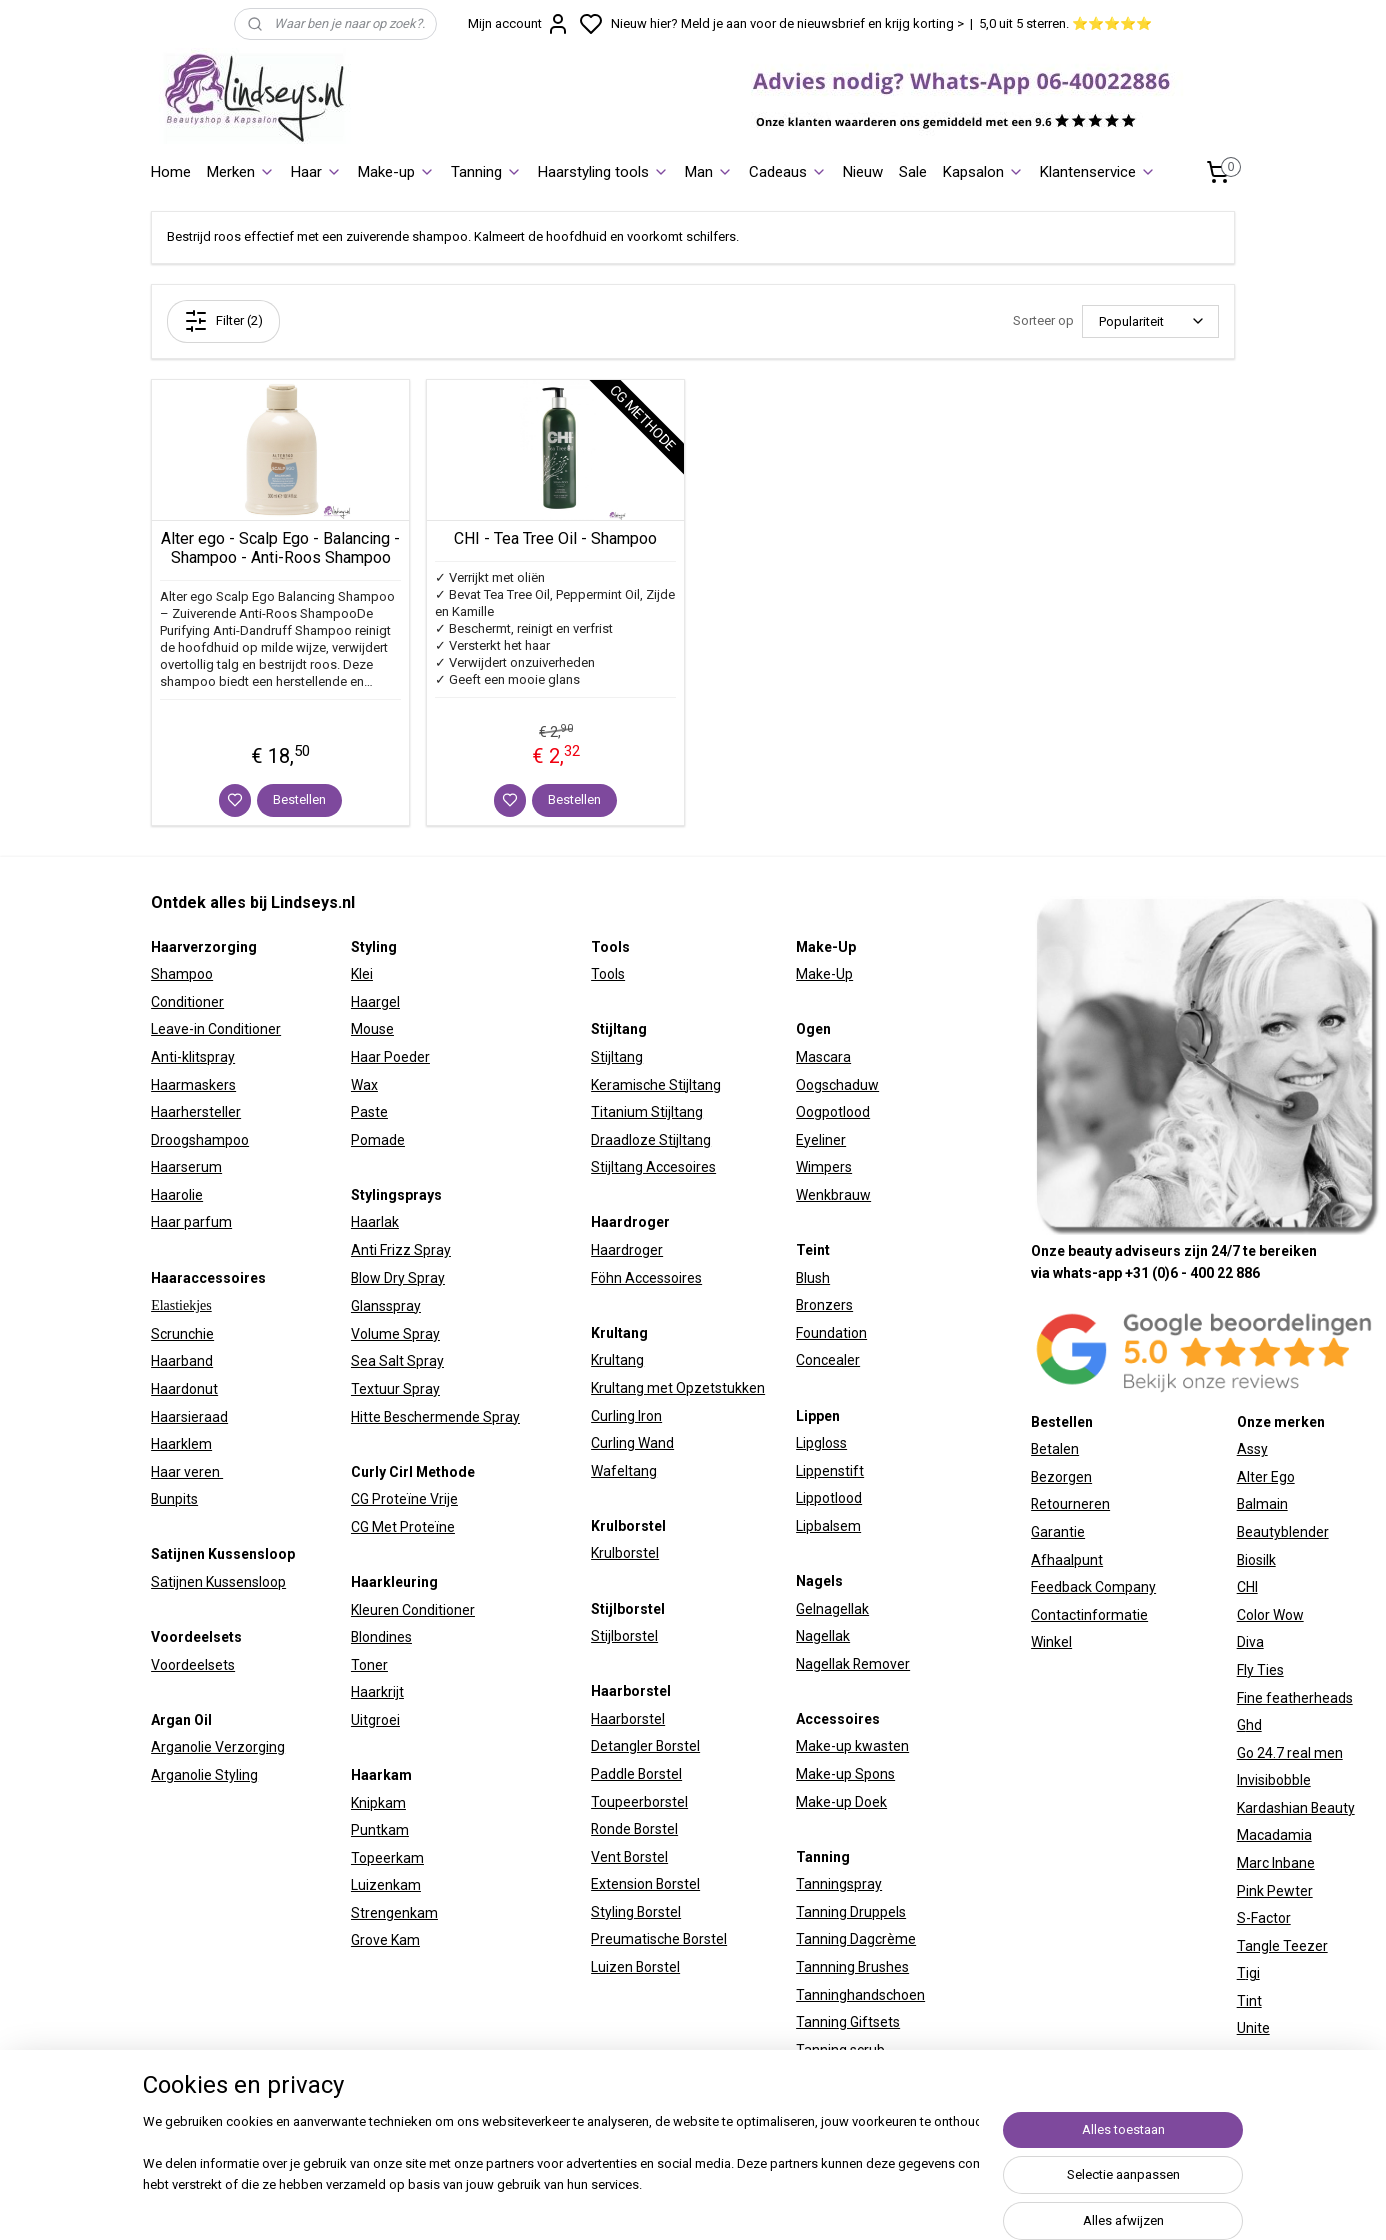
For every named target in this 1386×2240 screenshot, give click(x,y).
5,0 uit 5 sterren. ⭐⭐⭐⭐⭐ (1065, 23)
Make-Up (824, 974)
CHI (1247, 1587)
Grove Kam (385, 1940)
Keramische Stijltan (652, 1085)
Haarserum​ (186, 1167)
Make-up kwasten (852, 1746)
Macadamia (1274, 1835)
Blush (813, 1278)
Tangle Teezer (1282, 1946)
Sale (913, 172)
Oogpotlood (833, 1112)
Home (171, 172)
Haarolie (177, 1195)
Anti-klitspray (193, 1057)
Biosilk (1256, 1560)
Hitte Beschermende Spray (435, 1417)
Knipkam (378, 1803)
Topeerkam (387, 1858)
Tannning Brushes (852, 1967)
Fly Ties (1260, 1670)
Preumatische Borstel (659, 1939)
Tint (1249, 2001)
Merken (241, 172)
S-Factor (1264, 1918)
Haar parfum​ (191, 1222)
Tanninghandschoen (860, 1995)
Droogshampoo (200, 1140)
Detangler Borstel (645, 1746)
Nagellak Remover (853, 1664)
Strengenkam (394, 1913)
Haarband (182, 1361)
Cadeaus (788, 172)
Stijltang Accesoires (653, 1167)
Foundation (831, 1333)
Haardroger (627, 1250)
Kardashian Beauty (1296, 1808)
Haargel (375, 1002)
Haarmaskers (193, 1085)
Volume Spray (395, 1334)
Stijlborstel (624, 1636)
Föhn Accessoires (646, 1278)
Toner (369, 1665)
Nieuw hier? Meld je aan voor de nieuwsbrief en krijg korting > (787, 23)
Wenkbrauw (833, 1195)
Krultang (617, 1360)
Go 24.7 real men (1290, 1753)
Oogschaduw (837, 1085)
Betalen (1055, 1449)
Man (709, 172)
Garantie (1058, 1532)
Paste (369, 1112)
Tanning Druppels (851, 1912)
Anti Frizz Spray (401, 1250)
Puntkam (380, 1830)
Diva (1250, 1642)
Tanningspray (839, 1884)
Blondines (381, 1637)
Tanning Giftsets (848, 2022)
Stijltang (617, 1057)
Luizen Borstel (635, 1967)
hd (1254, 1725)
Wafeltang (624, 1471)
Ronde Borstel (634, 1829)
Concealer (828, 1360)
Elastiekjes (181, 1305)
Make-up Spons (845, 1774)
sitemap (872, 2203)
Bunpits (174, 1499)
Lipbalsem (828, 1526)
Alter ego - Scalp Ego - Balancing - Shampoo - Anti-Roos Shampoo (280, 548)
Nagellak (823, 1636)
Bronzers (824, 1305)
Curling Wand (632, 1443)
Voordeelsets (193, 1665)
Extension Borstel (645, 1884)
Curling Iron (626, 1416)
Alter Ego (1266, 1477)
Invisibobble (1274, 1780)
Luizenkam (386, 1885)
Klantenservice (1098, 172)
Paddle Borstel (636, 1774)
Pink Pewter (1275, 1891)
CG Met (375, 1527)
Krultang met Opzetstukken (678, 1388)
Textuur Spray (395, 1389)
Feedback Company (1093, 1587)
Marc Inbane (1276, 1863)
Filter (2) (223, 321)
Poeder (405, 1057)
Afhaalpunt (1067, 1560)
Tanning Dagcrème (856, 1939)
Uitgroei (375, 1720)
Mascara (823, 1057)
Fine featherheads (1295, 1698)
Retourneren (1070, 1504)
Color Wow (1270, 1615)
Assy (1252, 1449)
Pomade (378, 1140)
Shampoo (182, 974)
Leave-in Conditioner (216, 1029)
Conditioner (187, 1002)
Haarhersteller (196, 1112)
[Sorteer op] (1150, 321)
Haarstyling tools (603, 172)
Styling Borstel (636, 1912)
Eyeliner (821, 1140)
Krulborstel (625, 1553)
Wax (364, 1085)
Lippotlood (829, 1498)
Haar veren (187, 1472)
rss (911, 2203)
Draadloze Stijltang (651, 1140)
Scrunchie (182, 1334)
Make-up (396, 172)
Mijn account (519, 24)
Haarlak (375, 1222)
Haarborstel (628, 1719)
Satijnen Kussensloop (218, 1582)
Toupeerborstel (639, 1802)
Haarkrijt (377, 1692)
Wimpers (824, 1167)
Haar (316, 172)
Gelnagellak (832, 1609)
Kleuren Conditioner (413, 1610)
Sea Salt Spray (397, 1361)
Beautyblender (1283, 1532)
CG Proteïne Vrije (404, 1499)
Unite (1253, 2028)
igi (1253, 1973)
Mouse (372, 1029)
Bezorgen (1061, 1477)
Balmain (1262, 1504)
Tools (608, 974)
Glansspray (386, 1306)
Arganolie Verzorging (218, 1747)
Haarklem (181, 1444)
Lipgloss (821, 1443)
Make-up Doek (841, 1802)
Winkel (1051, 1642)
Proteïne (427, 1527)
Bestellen (299, 799)
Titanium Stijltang (647, 1112)
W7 (1247, 2056)
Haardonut (184, 1389)
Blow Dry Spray (398, 1278)
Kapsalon (983, 172)
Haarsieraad (189, 1417)
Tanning (486, 172)
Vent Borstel (629, 1857)
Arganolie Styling (204, 1775)
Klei (362, 974)
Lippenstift (830, 1471)
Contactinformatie (1089, 1615)
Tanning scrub (840, 2050)
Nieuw (863, 172)
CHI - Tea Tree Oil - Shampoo (555, 538)
